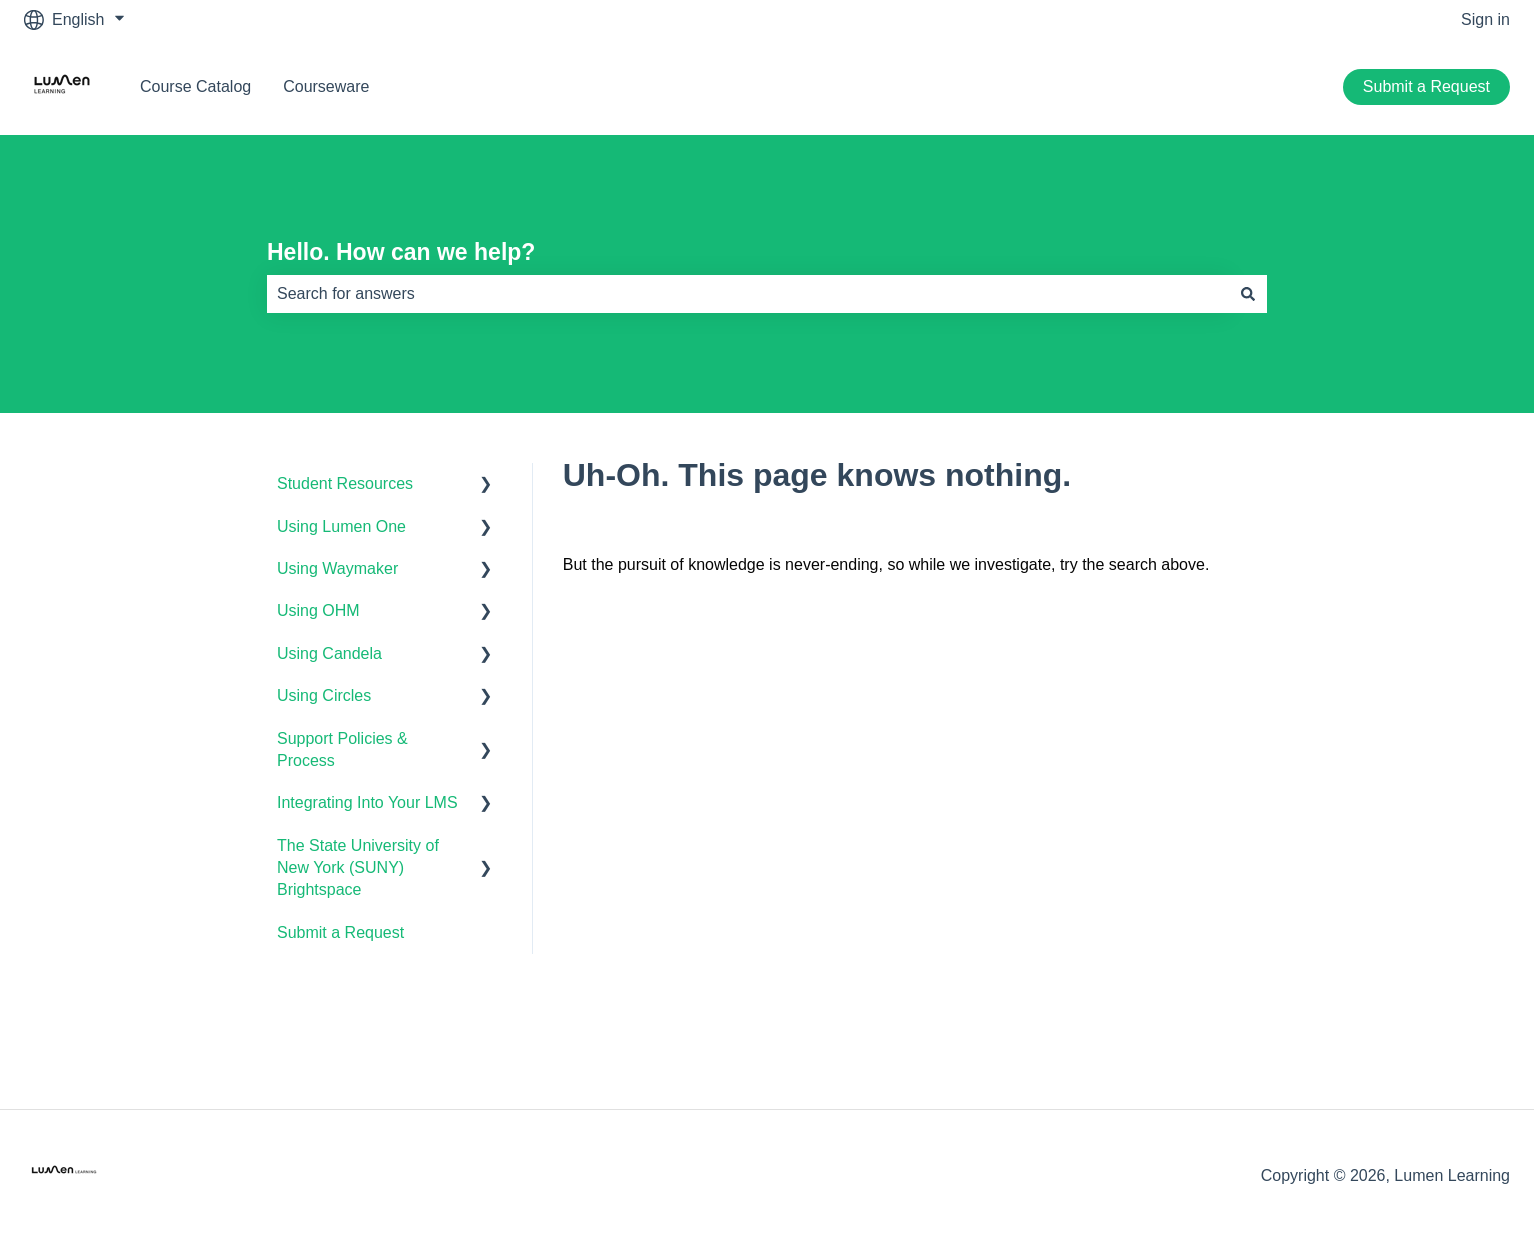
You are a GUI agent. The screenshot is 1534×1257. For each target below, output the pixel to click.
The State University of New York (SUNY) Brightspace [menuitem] (358, 868)
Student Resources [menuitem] (345, 483)
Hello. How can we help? (401, 252)
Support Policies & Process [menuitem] (342, 749)
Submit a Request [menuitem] (340, 932)
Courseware (326, 86)
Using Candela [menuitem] (329, 653)
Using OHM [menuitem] (318, 610)
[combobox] (748, 294)
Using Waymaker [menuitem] (337, 568)
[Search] (1248, 294)
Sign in (1485, 19)
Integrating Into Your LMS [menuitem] (367, 802)
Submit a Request (1426, 86)
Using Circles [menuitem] (324, 695)
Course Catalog (195, 86)
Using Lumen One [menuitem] (341, 526)
